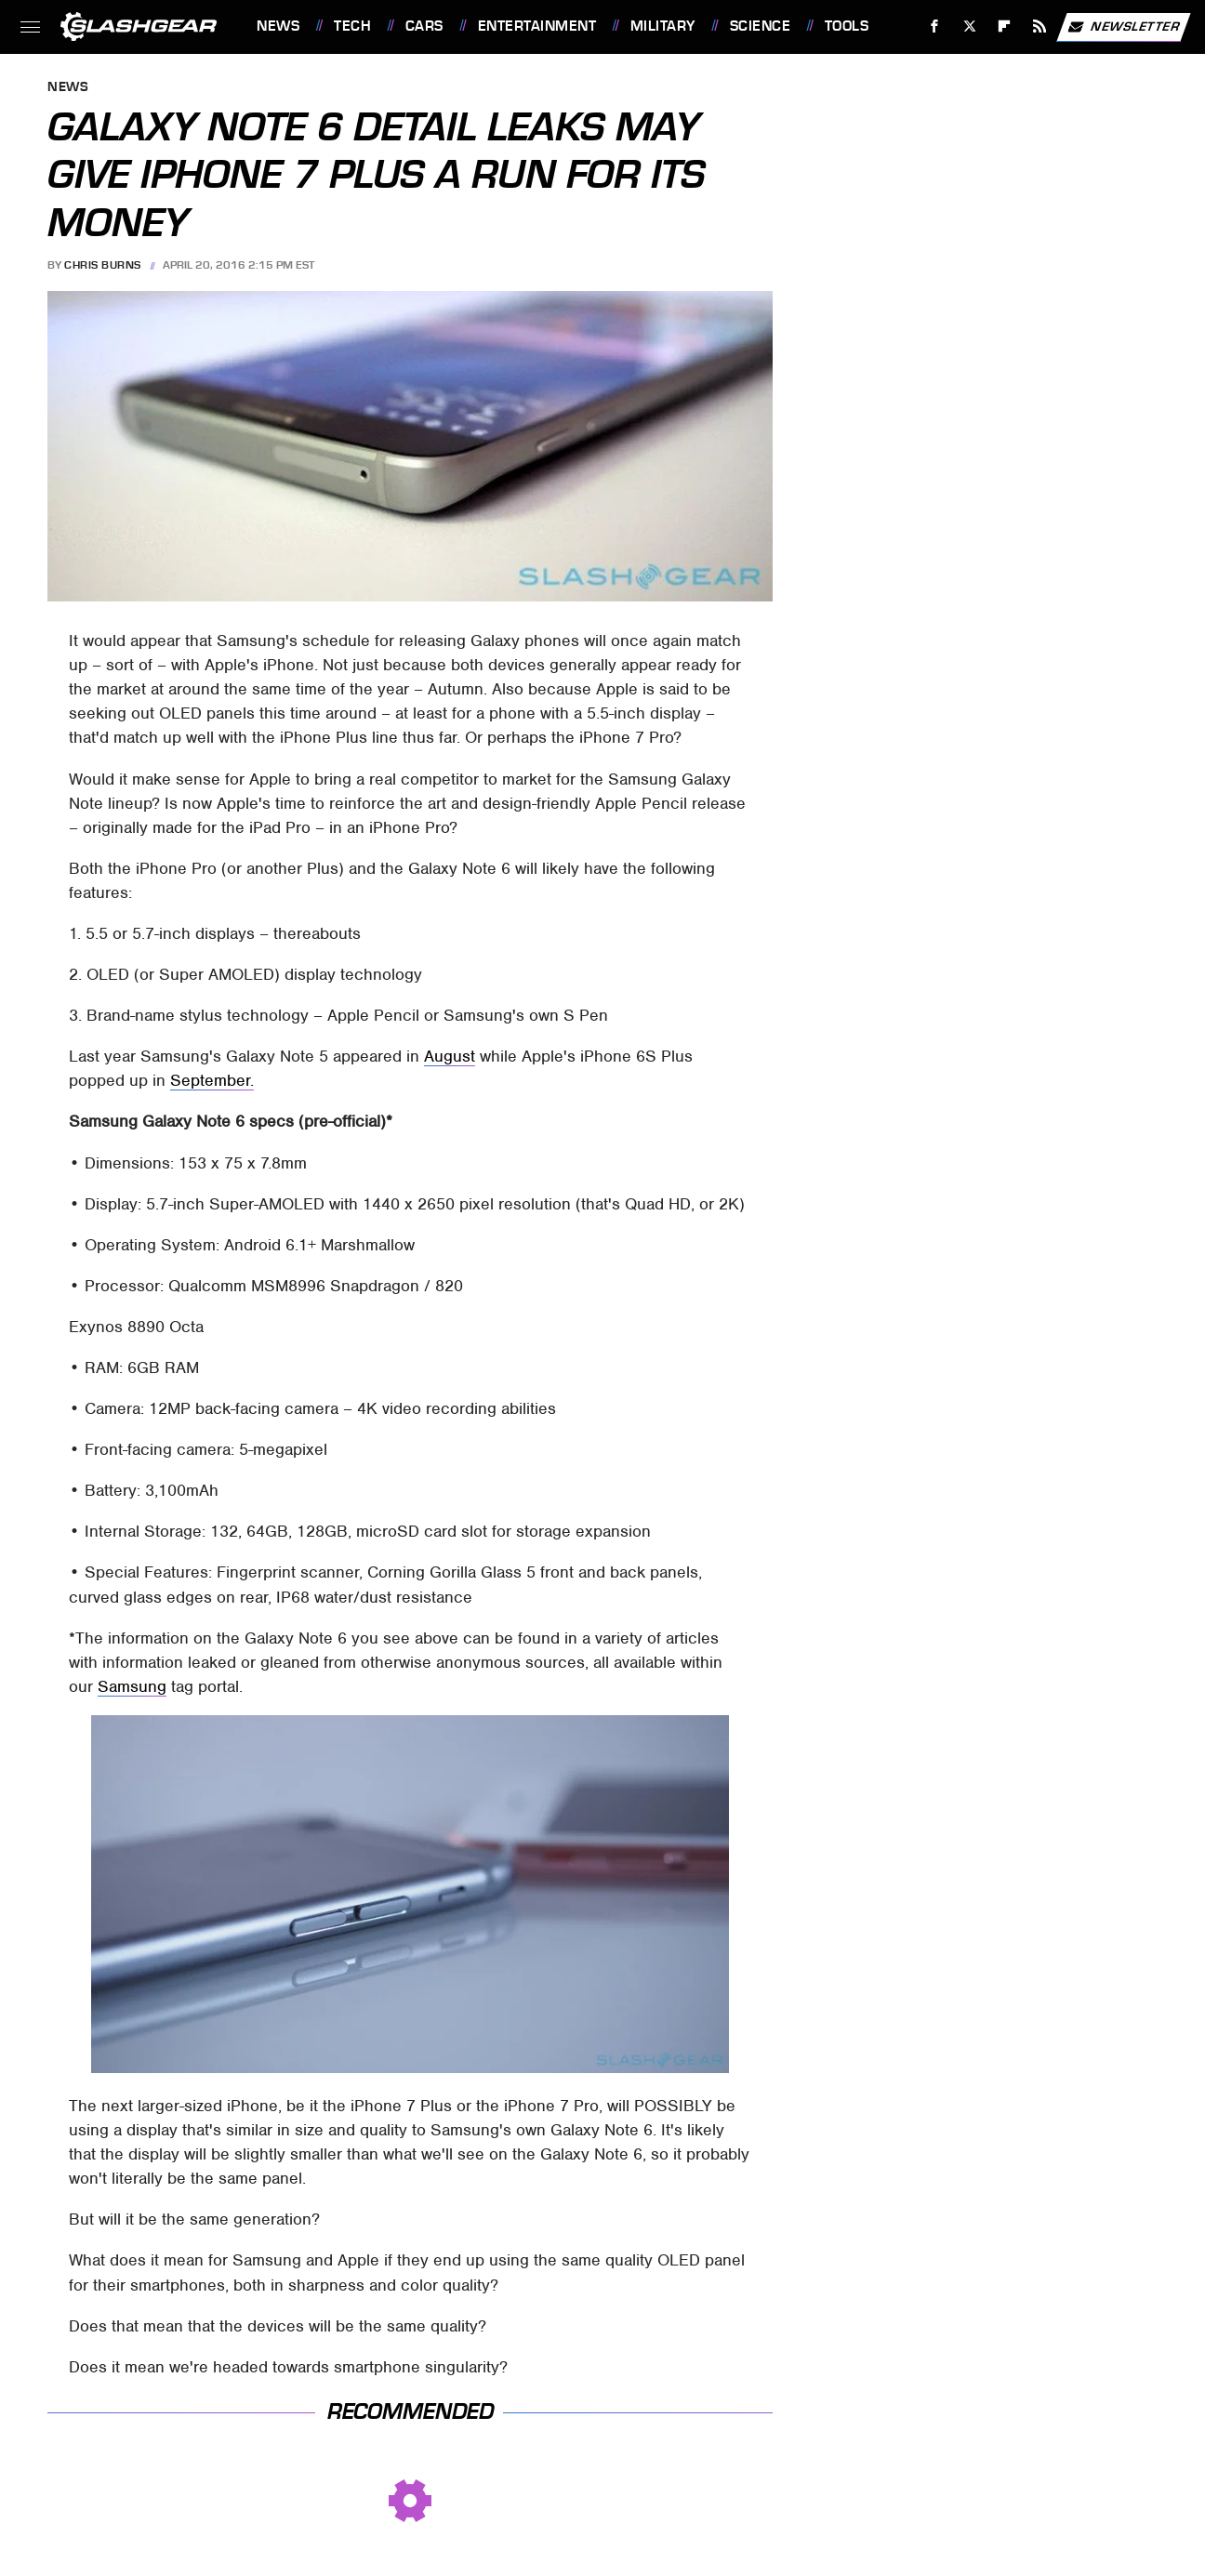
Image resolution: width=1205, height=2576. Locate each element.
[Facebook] (934, 26)
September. (212, 1080)
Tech (352, 26)
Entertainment (537, 26)
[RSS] (1039, 26)
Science (760, 26)
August (449, 1056)
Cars (424, 26)
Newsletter (1123, 27)
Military (662, 26)
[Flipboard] (1004, 26)
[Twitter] (969, 26)
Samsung (132, 1686)
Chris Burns (102, 264)
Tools (847, 26)
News (278, 26)
